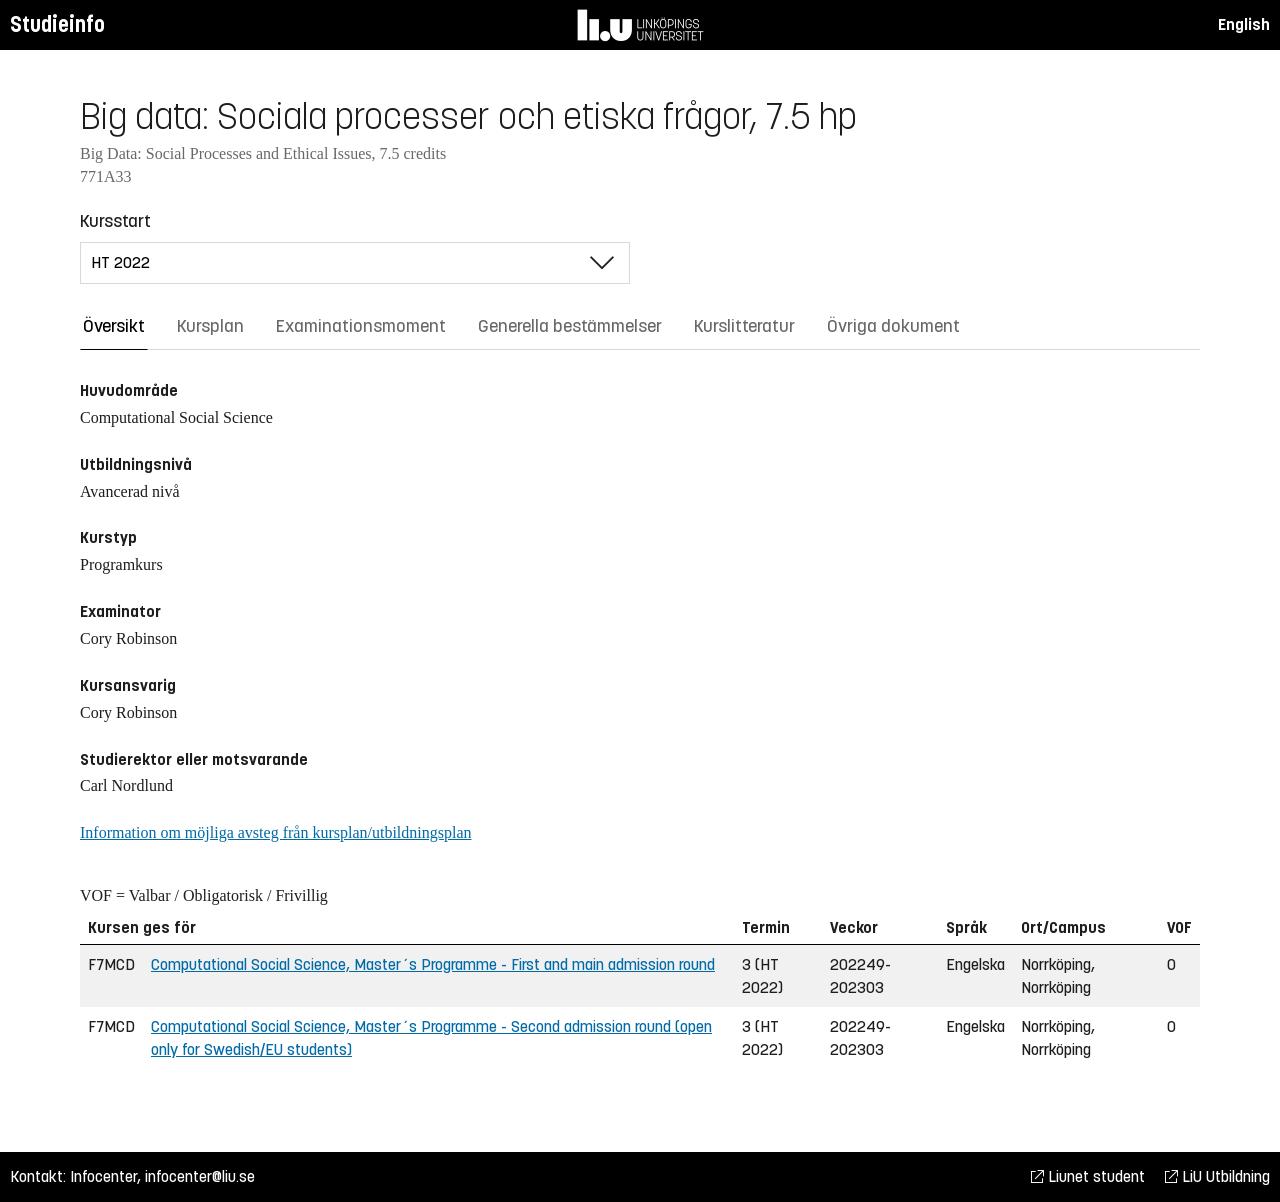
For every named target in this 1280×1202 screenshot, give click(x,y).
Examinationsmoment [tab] (361, 326)
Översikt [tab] (114, 326)
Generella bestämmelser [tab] (570, 326)
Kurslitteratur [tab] (744, 326)
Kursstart (115, 221)
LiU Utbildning (1217, 1176)
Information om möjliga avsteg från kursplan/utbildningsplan (275, 832)
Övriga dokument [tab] (893, 326)
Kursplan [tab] (210, 326)
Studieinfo (57, 24)
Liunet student (1088, 1176)
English (1244, 24)
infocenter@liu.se (200, 1176)
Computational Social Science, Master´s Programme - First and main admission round (433, 964)
